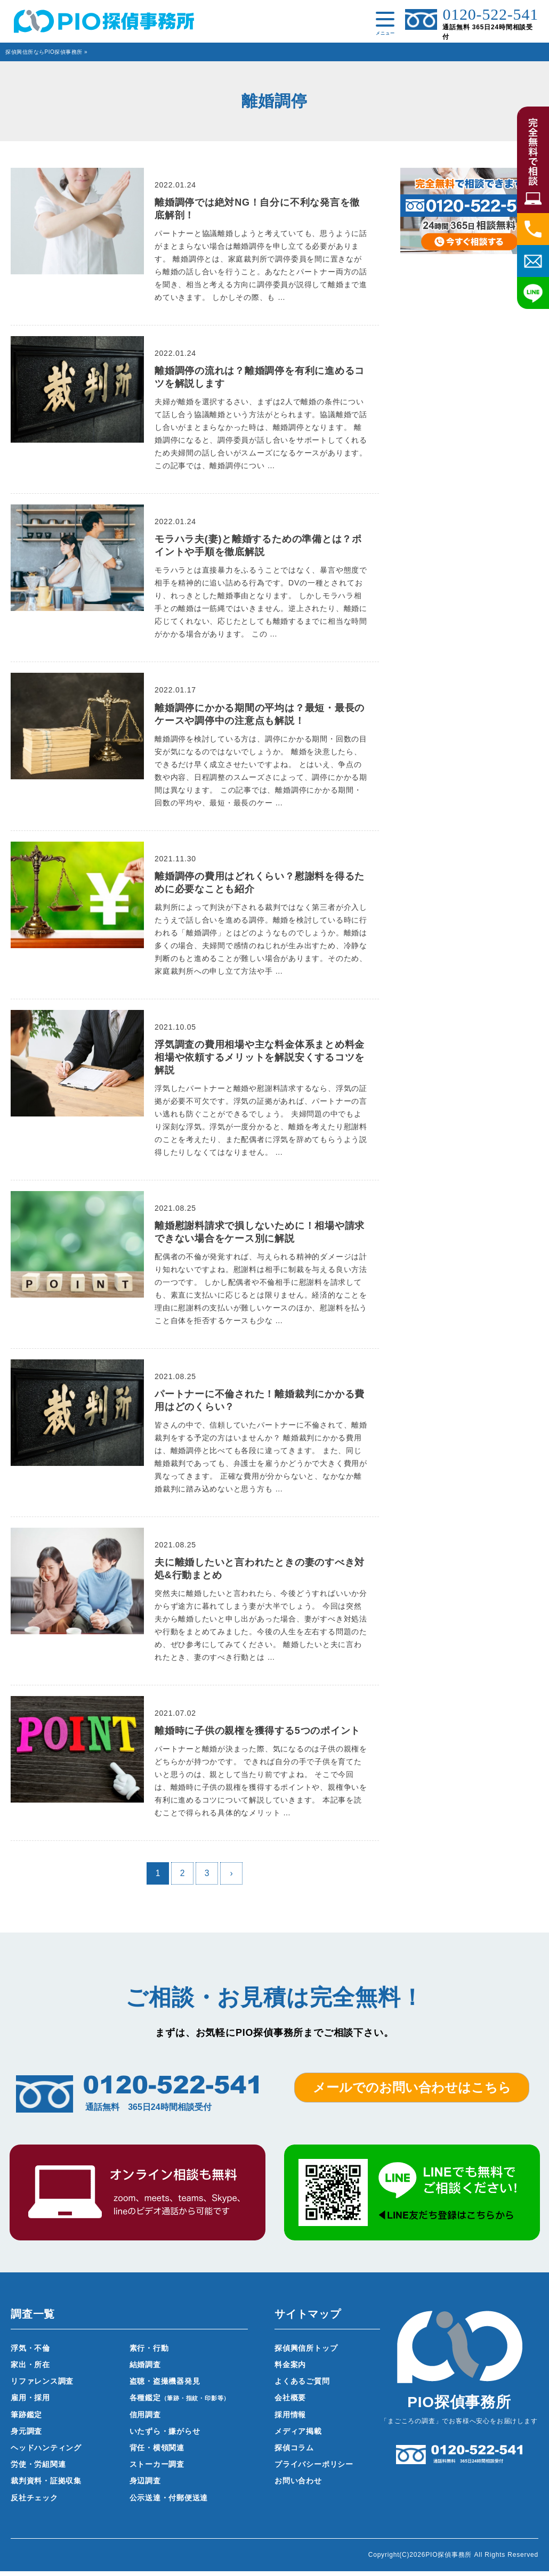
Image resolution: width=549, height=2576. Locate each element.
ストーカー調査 (157, 2469)
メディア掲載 (298, 2436)
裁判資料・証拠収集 (46, 2486)
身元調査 (26, 2436)
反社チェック (34, 2502)
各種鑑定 (180, 2403)
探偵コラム (294, 2452)
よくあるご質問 (302, 2386)
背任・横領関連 (157, 2452)
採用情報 (290, 2419)
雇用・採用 (30, 2403)
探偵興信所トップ (305, 2353)
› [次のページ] (231, 1877)
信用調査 (145, 2419)
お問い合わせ (298, 2486)
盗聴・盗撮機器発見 (165, 2386)
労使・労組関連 (38, 2469)
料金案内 (290, 2369)
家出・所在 (30, 2369)
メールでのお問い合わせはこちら (412, 2092)
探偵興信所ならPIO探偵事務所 (44, 52)
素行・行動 (149, 2353)
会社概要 (290, 2403)
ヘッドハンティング (46, 2452)
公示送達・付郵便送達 (169, 2502)
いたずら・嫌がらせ (165, 2436)
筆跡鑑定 (26, 2419)
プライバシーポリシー (313, 2469)
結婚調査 (145, 2369)
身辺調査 (145, 2486)
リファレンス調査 (42, 2386)
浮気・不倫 (30, 2353)
